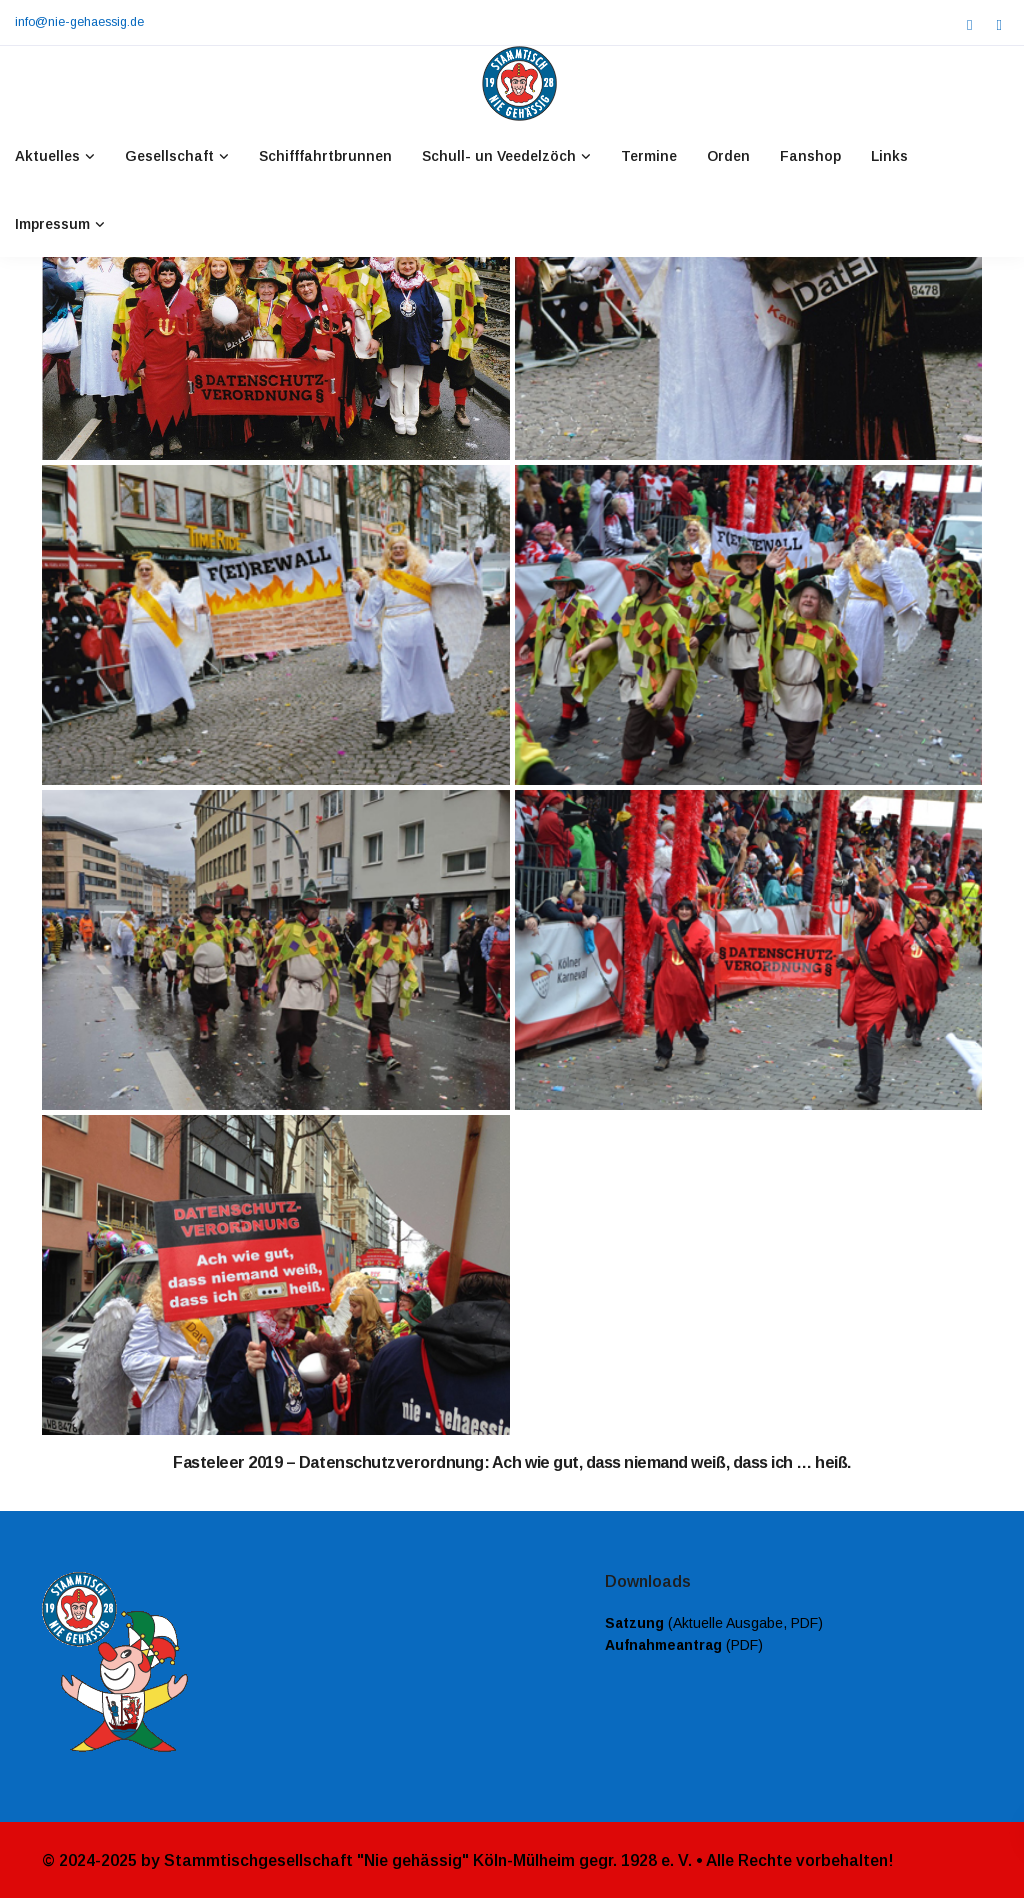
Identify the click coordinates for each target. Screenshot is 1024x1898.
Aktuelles (47, 156)
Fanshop (810, 156)
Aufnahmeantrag (663, 1645)
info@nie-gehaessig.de (79, 22)
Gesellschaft (169, 156)
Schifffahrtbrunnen (325, 156)
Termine (649, 156)
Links (889, 156)
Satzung (634, 1623)
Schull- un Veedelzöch (499, 156)
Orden (728, 156)
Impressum (52, 224)
